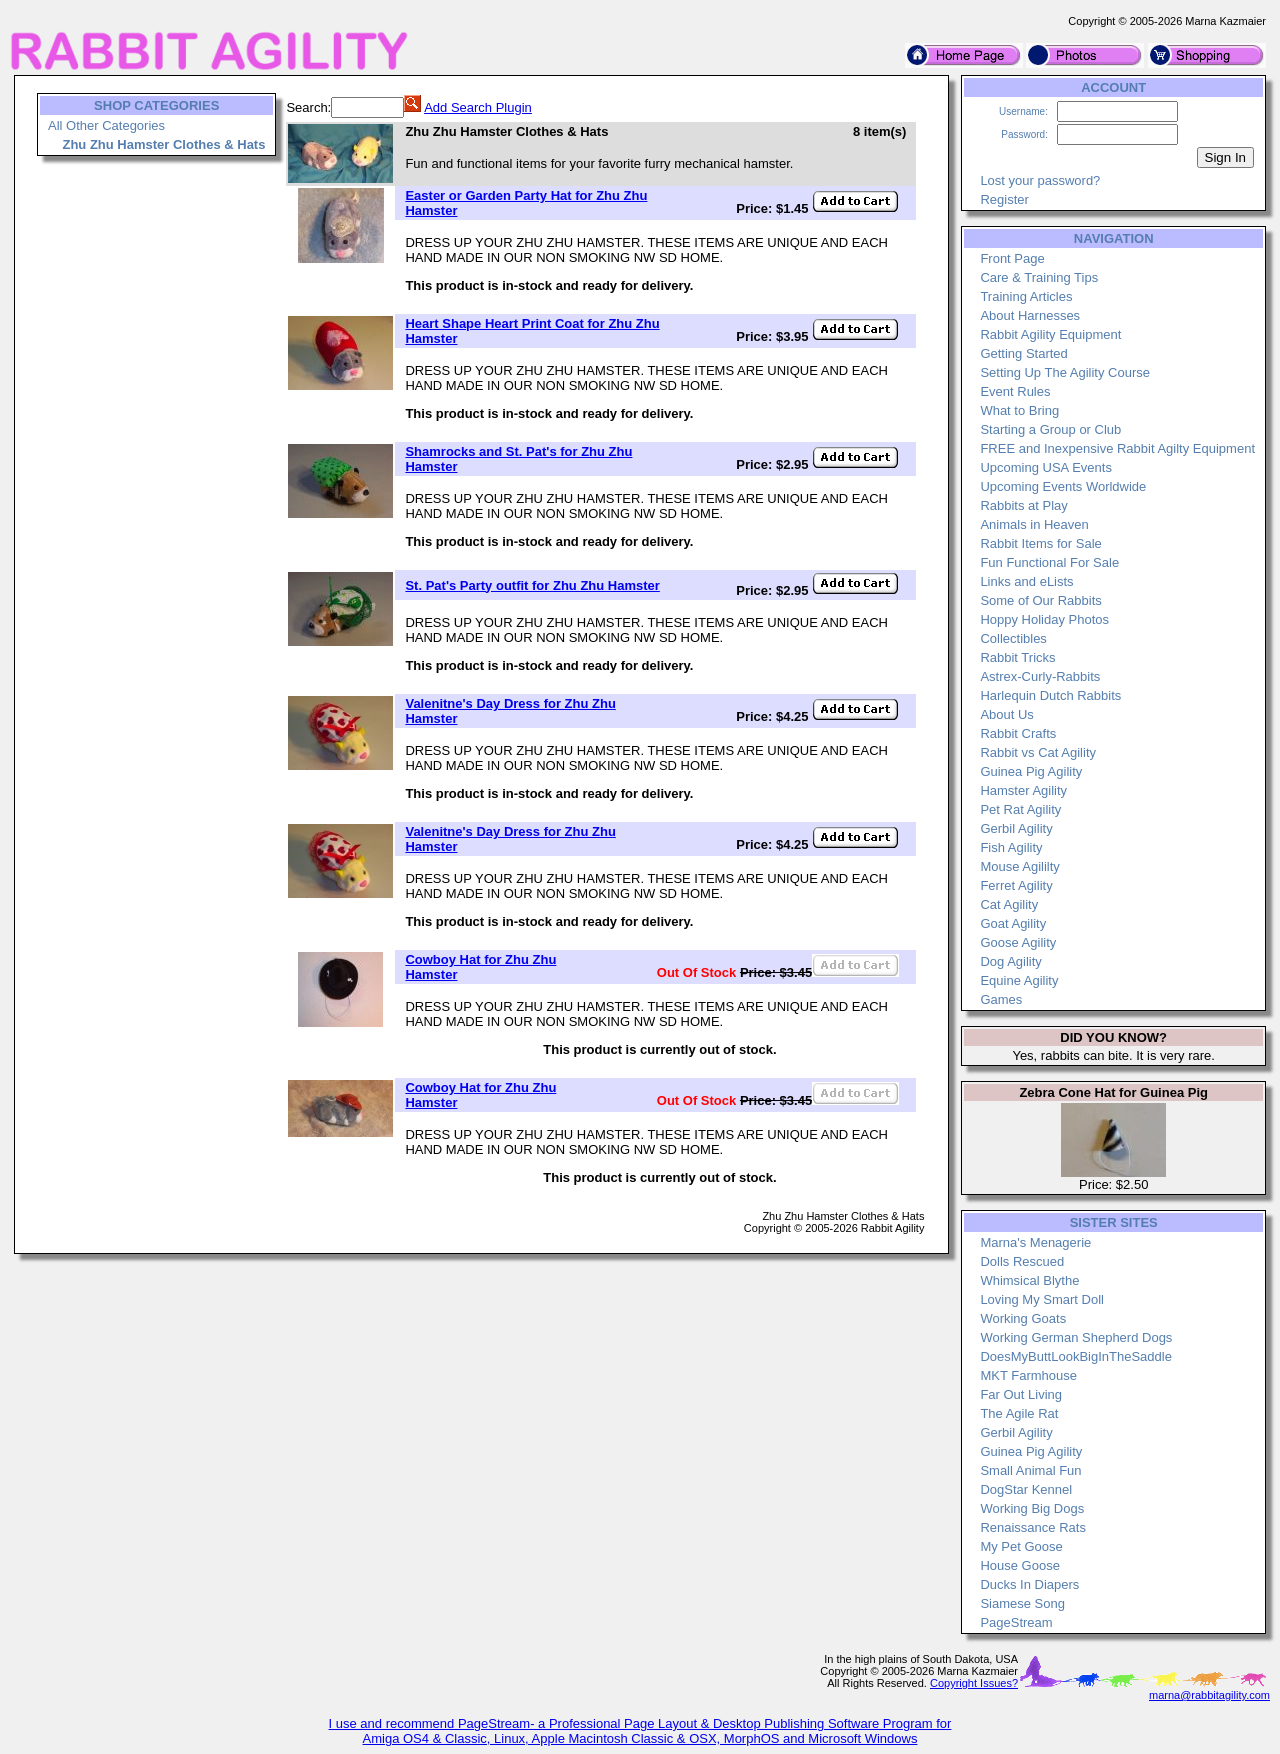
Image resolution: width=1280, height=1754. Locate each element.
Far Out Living (1021, 1394)
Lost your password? (1040, 180)
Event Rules (1015, 391)
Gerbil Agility (1016, 828)
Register (1004, 199)
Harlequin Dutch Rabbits (1050, 695)
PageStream (1016, 1622)
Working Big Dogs (1032, 1508)
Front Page (1012, 258)
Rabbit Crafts (1018, 733)
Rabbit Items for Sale (1040, 543)
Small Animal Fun (1030, 1470)
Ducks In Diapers (1029, 1584)
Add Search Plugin (478, 107)
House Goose (1020, 1565)
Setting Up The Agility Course (1065, 372)
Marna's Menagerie (1035, 1242)
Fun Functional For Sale (1049, 562)
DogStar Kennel (1026, 1489)
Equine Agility (1019, 980)
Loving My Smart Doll (1042, 1299)
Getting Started (1023, 353)
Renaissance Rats (1033, 1527)
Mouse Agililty (1019, 866)
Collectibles (1013, 638)
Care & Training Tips (1039, 277)
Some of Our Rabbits (1040, 600)
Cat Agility (1009, 904)
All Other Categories (106, 125)
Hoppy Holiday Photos (1044, 619)
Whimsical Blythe (1029, 1280)
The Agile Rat (1019, 1413)
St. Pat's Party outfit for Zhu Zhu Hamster (532, 585)
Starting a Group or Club (1050, 429)
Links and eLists (1026, 581)
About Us (1006, 714)
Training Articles (1026, 296)
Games (1001, 999)
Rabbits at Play (1023, 505)
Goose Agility (1018, 942)
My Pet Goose (1021, 1546)
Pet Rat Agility (1020, 809)
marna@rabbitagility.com (1209, 1695)
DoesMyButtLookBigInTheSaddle (1076, 1356)
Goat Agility (1013, 923)
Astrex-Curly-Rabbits (1040, 676)
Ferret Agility (1016, 885)
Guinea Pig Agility (1031, 771)
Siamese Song (1022, 1603)
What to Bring (1019, 410)
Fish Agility (1011, 847)
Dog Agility (1010, 961)
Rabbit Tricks (1017, 657)
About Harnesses (1030, 315)
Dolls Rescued (1022, 1261)
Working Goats (1023, 1318)
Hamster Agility (1023, 790)
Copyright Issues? (974, 1683)
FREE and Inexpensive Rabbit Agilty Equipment (1117, 448)
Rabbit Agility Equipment (1050, 334)
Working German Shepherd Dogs (1076, 1337)
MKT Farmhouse (1028, 1375)
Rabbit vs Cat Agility (1038, 752)
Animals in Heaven (1034, 524)
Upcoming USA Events (1046, 467)
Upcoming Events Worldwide (1063, 486)
